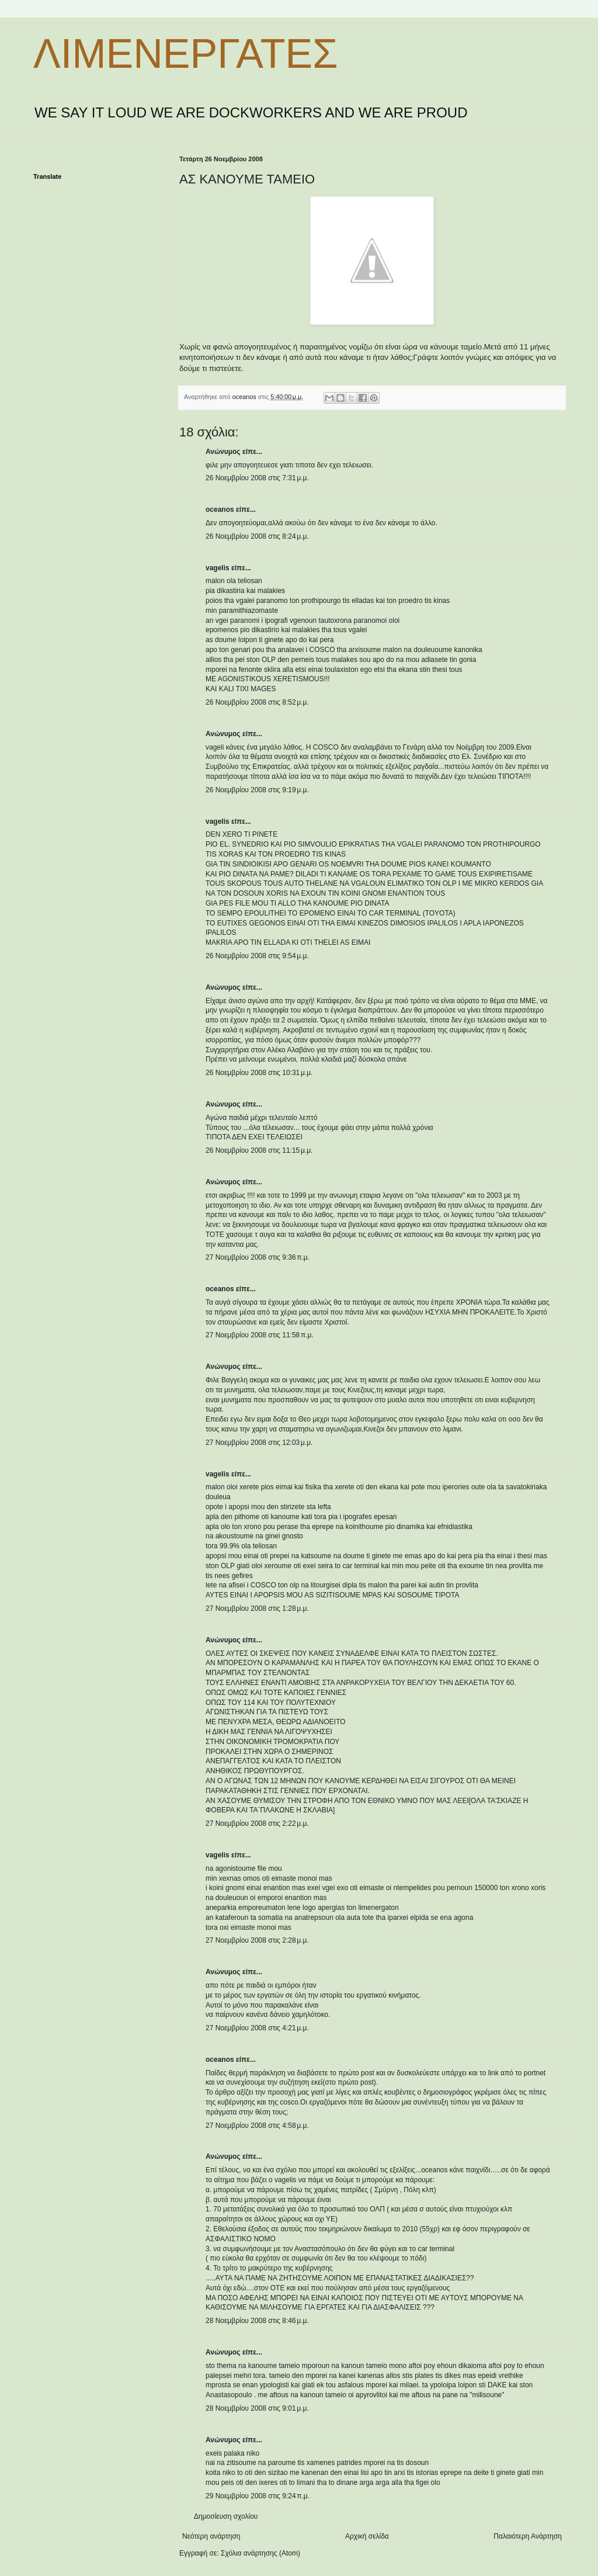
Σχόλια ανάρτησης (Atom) (260, 2553)
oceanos (220, 509)
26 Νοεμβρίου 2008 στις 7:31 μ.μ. (257, 478)
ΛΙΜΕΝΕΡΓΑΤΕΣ (185, 54)
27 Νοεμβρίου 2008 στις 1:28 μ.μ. (257, 1608)
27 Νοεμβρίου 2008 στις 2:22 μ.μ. (257, 1823)
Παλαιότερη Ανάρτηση (527, 2536)
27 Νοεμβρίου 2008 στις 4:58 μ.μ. (257, 2125)
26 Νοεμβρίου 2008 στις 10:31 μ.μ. (259, 1073)
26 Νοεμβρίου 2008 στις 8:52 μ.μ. (257, 702)
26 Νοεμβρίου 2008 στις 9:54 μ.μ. (257, 956)
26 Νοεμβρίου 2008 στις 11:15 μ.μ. (259, 1150)
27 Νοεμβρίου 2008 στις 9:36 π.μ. (258, 1257)
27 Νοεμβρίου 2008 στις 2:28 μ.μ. (257, 1940)
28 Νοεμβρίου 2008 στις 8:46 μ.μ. (257, 2321)
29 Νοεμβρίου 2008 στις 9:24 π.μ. (258, 2496)
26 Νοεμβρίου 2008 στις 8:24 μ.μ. (257, 536)
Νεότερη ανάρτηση (211, 2536)
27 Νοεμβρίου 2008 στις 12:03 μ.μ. (259, 1442)
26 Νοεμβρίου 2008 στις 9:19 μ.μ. (257, 790)
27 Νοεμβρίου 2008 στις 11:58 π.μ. (260, 1335)
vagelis (218, 568)
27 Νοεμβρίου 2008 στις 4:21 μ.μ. (257, 2028)
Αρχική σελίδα (367, 2536)
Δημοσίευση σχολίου (226, 2516)
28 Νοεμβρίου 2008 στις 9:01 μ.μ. (257, 2408)
